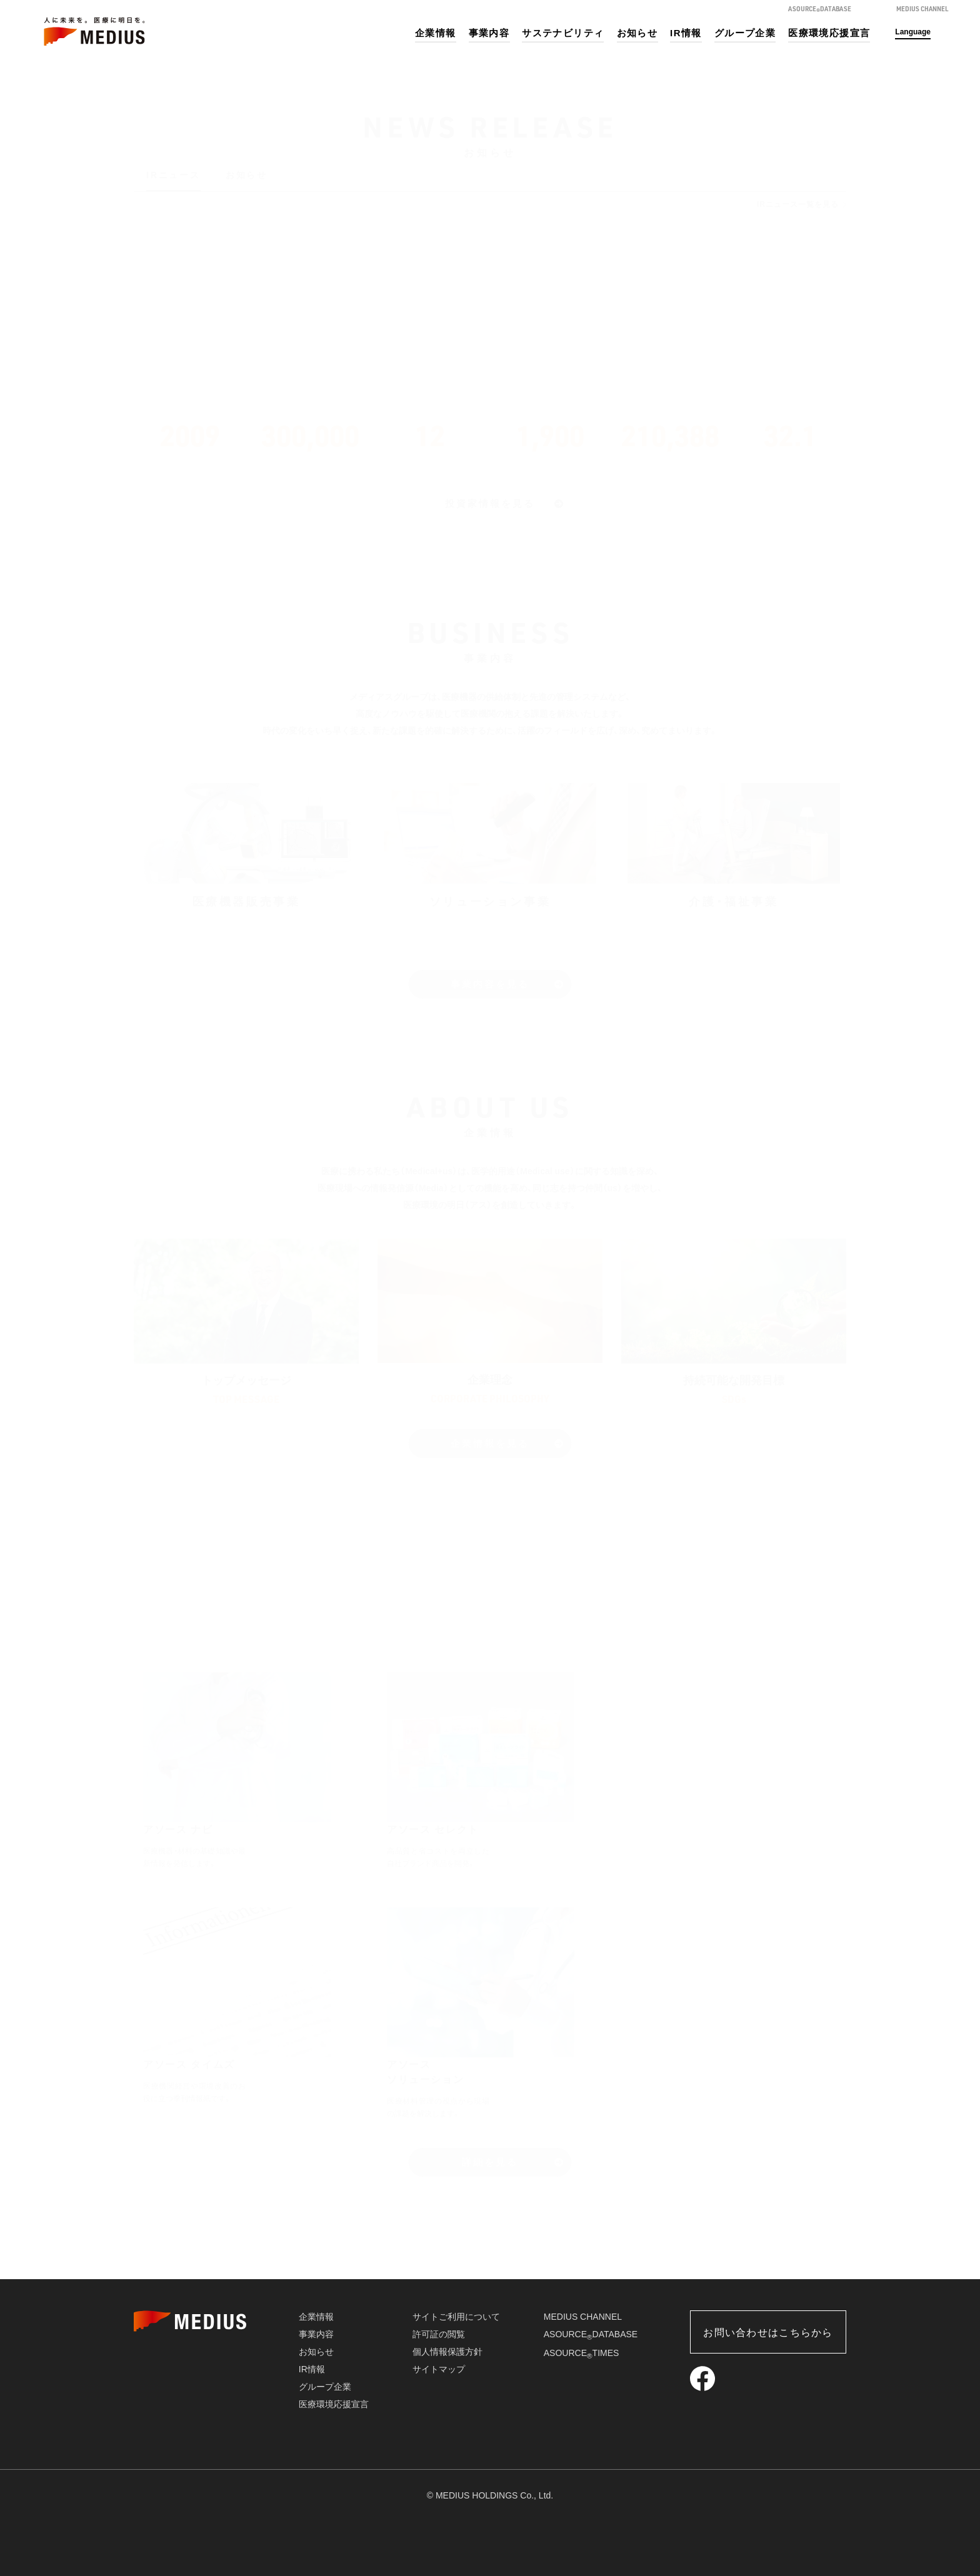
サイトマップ (438, 2369)
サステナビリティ (563, 32)
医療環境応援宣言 (829, 32)
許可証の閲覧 (438, 2334)
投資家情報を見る (490, 503)
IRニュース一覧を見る (798, 204)
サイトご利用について (456, 2317)
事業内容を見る (490, 984)
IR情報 (686, 32)
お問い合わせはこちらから (767, 2332)
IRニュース (173, 175)
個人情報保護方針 (447, 2352)
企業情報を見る (490, 1443)
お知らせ (637, 32)
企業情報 (435, 32)
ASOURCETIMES (581, 2353)
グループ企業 (745, 32)
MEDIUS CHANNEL (583, 2317)
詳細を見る (490, 2162)
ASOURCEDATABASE (591, 2334)
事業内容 (489, 32)
